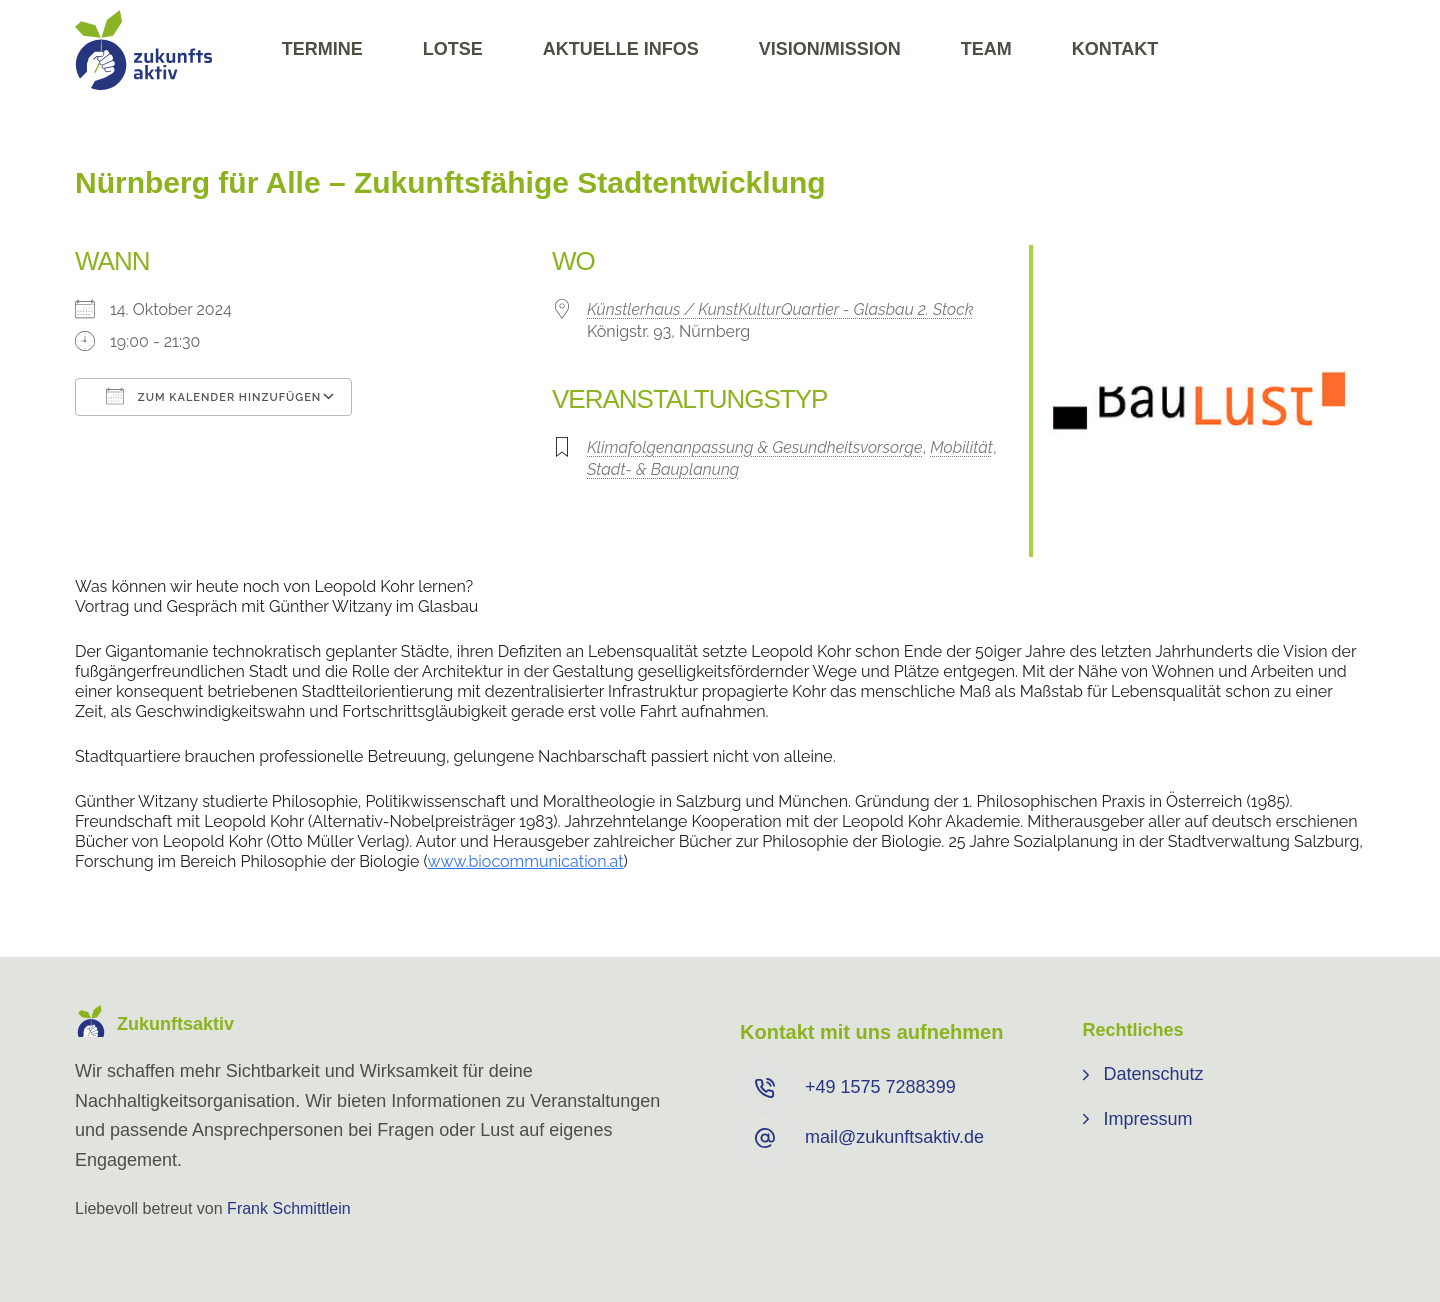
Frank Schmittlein (289, 1208)
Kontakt (1115, 49)
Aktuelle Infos (621, 49)
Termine (322, 49)
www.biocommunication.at (526, 861)
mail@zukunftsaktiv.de (894, 1137)
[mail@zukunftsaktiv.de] (765, 1138)
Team (986, 49)
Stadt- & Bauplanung (663, 469)
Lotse (453, 49)
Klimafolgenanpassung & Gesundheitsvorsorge (755, 447)
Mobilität (961, 447)
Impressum (1148, 1119)
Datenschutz (1154, 1074)
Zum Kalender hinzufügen (213, 396)
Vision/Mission (830, 49)
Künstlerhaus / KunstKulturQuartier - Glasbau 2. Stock (780, 309)
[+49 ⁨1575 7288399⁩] (765, 1088)
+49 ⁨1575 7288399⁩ (880, 1087)
